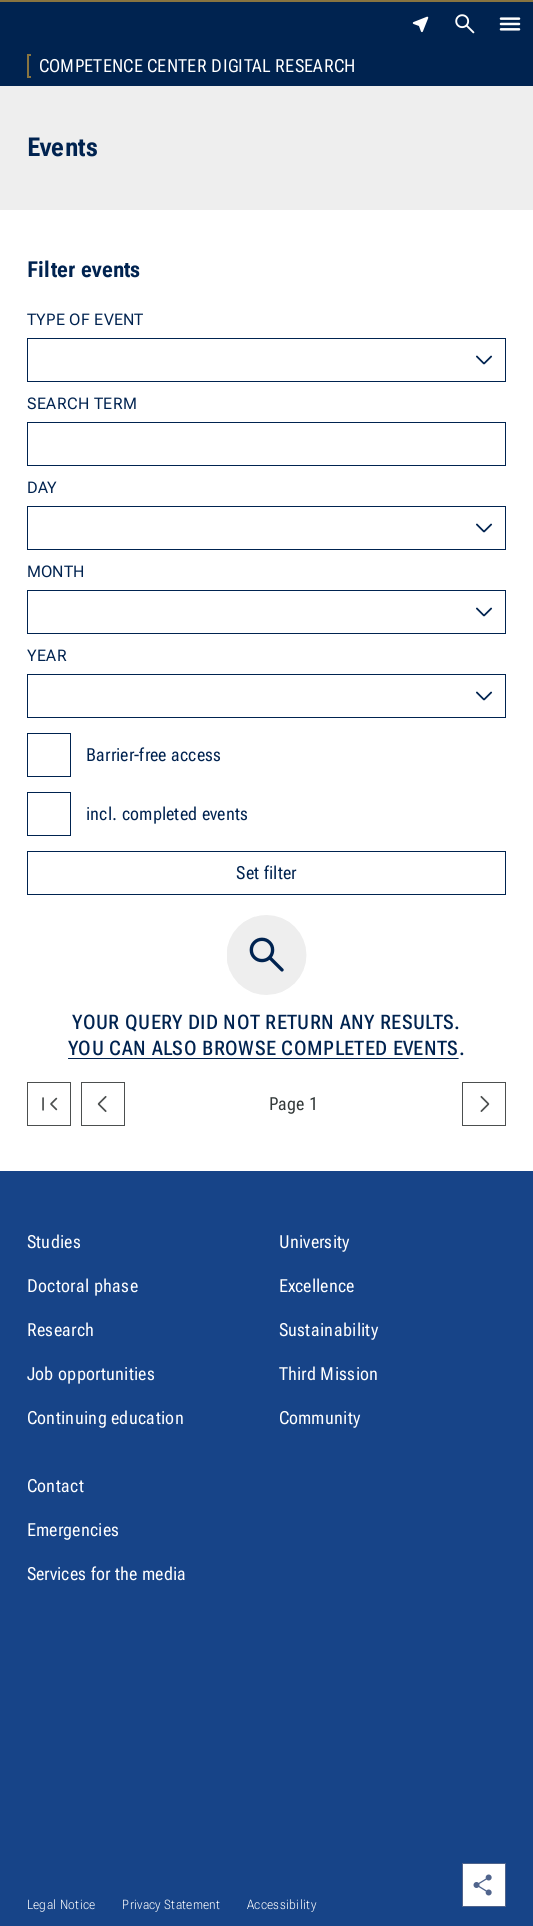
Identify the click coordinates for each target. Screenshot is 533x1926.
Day (42, 487)
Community (320, 1417)
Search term (82, 403)
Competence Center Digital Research (197, 66)
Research (61, 1329)
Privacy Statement (170, 1904)
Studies (54, 1241)
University (314, 1241)
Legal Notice (61, 1904)
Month (56, 571)
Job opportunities (91, 1373)
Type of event (85, 319)
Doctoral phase (82, 1285)
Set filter (266, 872)
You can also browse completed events (263, 1048)
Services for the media (107, 1573)
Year (47, 655)
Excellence (317, 1285)
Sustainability (328, 1329)
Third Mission (329, 1373)
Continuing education (105, 1417)
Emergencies (73, 1529)
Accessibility (281, 1904)
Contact (55, 1485)
